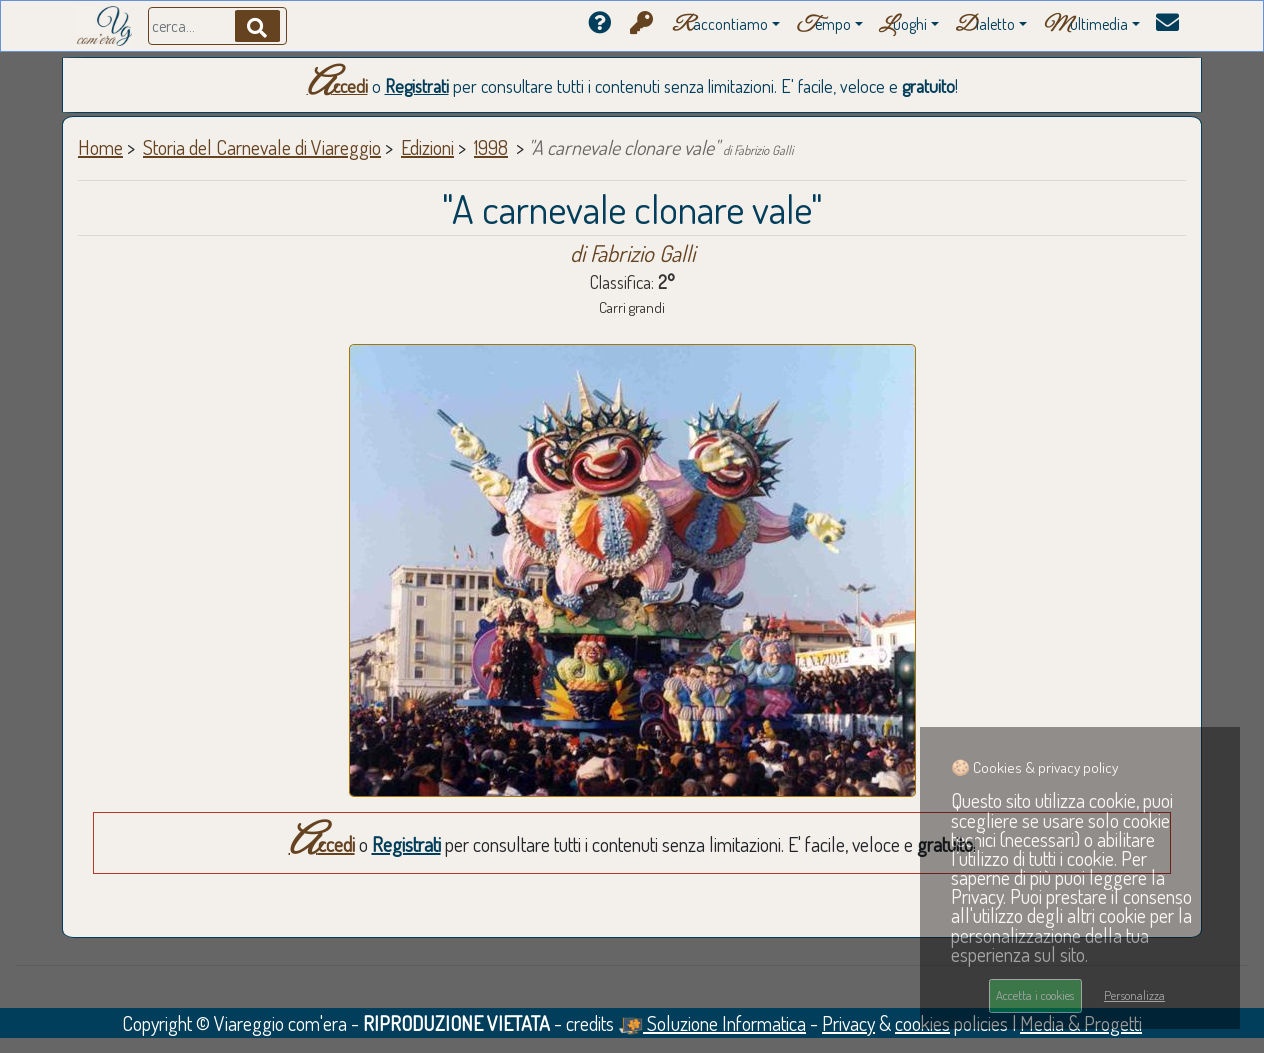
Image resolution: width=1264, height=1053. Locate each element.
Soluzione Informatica (712, 1023)
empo (823, 25)
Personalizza (1134, 995)
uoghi (903, 25)
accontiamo (720, 25)
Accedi (337, 86)
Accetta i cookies (1035, 995)
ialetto (985, 25)
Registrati (417, 86)
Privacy (848, 1023)
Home (100, 147)
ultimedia (1085, 25)
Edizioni (427, 147)
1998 (491, 147)
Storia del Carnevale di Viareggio (262, 147)
